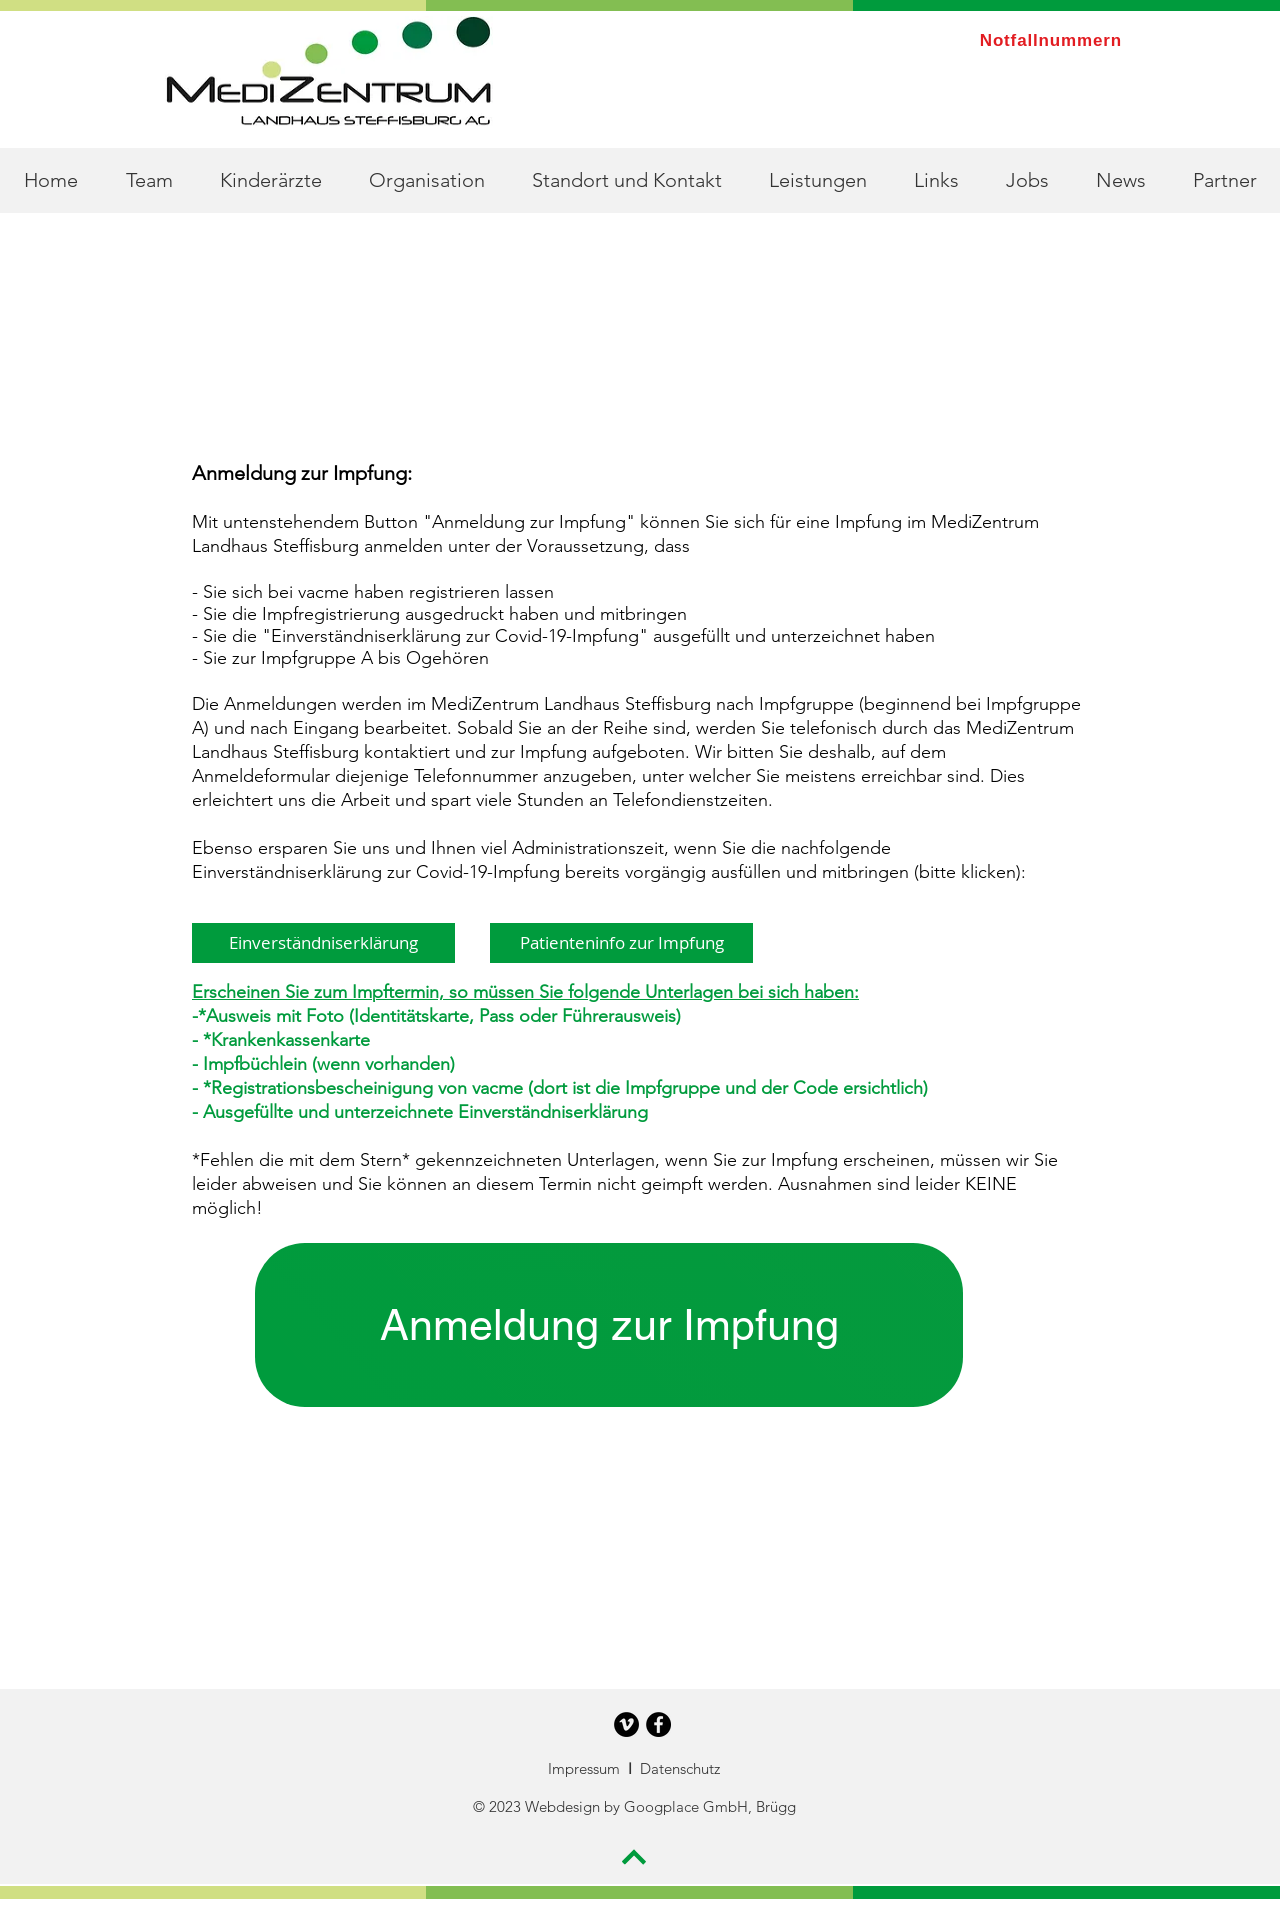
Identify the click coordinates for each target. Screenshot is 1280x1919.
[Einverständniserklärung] (323, 943)
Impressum (586, 1768)
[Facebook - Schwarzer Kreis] (658, 1724)
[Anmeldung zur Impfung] (609, 1325)
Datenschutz (680, 1768)
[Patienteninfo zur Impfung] (621, 943)
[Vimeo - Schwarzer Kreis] (626, 1724)
